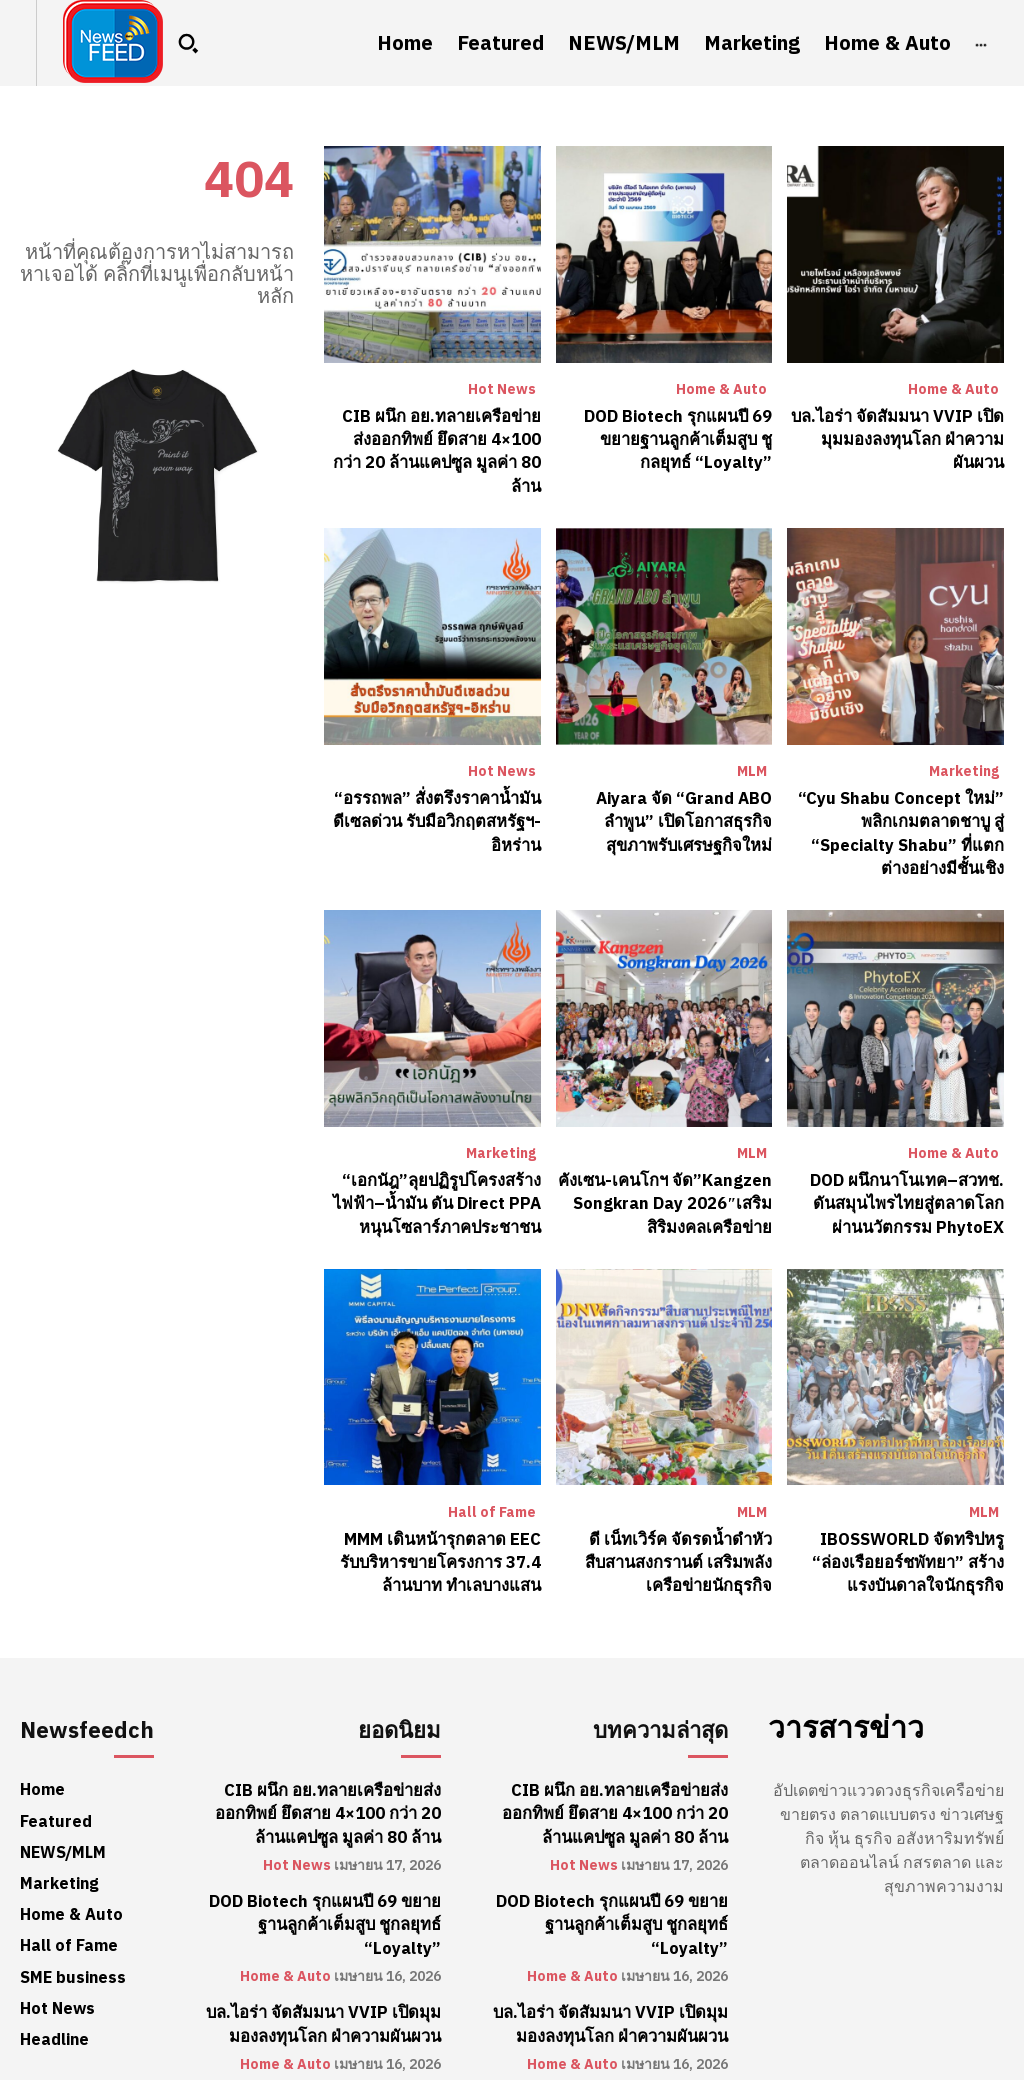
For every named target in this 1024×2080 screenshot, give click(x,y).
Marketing (964, 745)
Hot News (502, 390)
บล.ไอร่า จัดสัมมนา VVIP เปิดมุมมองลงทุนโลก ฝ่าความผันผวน (901, 438)
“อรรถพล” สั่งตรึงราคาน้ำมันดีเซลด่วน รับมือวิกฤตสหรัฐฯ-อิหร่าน (438, 793)
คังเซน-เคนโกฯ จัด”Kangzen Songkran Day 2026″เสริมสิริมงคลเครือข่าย (665, 1172)
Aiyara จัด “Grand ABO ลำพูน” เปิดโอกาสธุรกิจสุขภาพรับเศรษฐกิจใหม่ (664, 793)
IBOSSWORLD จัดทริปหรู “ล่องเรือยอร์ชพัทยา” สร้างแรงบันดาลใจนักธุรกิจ (896, 1527)
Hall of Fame (492, 1479)
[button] (188, 43)
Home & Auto (721, 390)
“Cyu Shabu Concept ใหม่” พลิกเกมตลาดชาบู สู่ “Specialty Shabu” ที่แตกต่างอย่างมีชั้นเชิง (896, 804)
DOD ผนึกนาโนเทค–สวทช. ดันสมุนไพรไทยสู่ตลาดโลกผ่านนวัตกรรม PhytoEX (896, 1172)
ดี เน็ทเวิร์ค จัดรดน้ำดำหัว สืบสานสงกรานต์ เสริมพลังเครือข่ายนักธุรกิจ (679, 1527)
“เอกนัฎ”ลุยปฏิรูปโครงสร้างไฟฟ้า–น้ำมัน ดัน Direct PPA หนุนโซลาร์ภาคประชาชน (440, 1172)
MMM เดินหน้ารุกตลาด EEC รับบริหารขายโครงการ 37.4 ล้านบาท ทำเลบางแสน (433, 1527)
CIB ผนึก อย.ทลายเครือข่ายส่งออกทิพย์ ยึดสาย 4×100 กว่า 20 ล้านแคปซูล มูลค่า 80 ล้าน (435, 438)
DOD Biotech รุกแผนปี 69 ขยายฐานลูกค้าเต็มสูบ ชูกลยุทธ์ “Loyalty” (679, 438)
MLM (752, 745)
